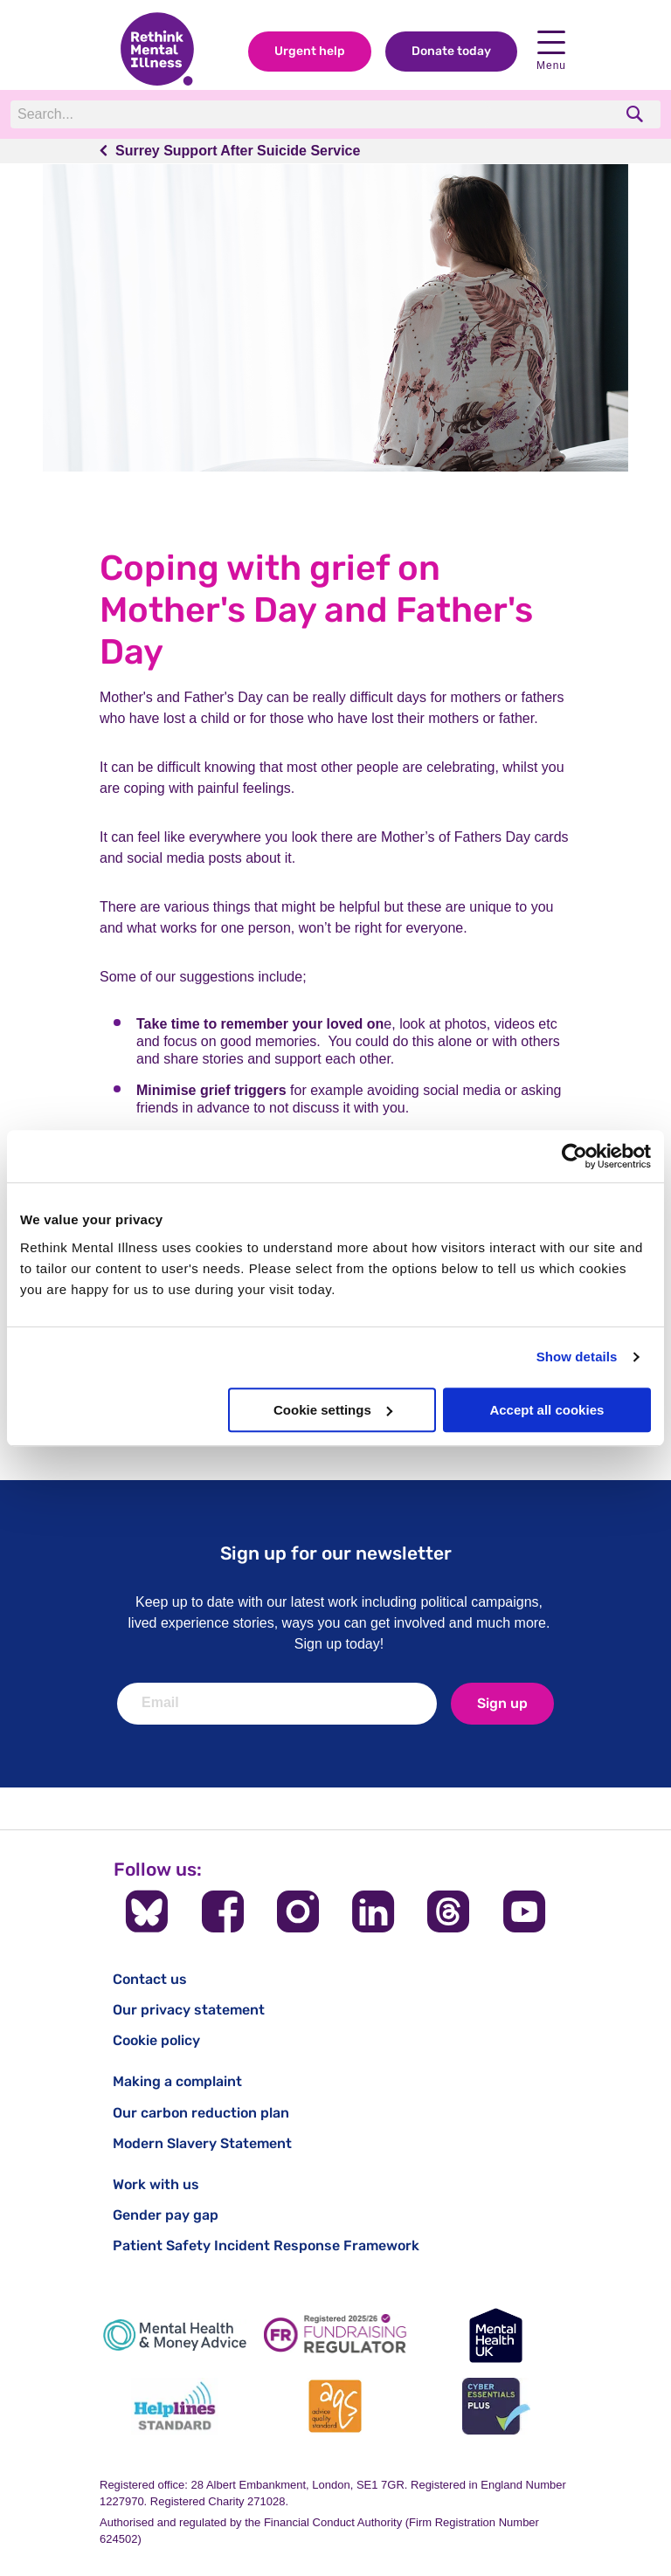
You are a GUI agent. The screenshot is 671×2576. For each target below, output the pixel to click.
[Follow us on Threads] (448, 1911)
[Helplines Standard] (174, 2406)
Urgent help (309, 51)
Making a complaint (177, 2081)
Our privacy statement (189, 2009)
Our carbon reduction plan (201, 2112)
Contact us (150, 1979)
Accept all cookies (546, 1409)
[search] (636, 114)
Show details (577, 1356)
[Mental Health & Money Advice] (174, 2335)
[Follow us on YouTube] (524, 1911)
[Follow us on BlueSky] (147, 1911)
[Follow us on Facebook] (223, 1911)
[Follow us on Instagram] (298, 1911)
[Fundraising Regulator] (335, 2335)
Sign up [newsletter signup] (502, 1703)
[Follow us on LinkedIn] (373, 1911)
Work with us (156, 2184)
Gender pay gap (165, 2215)
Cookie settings (332, 1409)
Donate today (451, 51)
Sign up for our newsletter (336, 1553)
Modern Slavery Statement (202, 2143)
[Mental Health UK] (496, 2335)
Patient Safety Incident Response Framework (266, 2245)
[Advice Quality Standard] (335, 2406)
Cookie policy (156, 2040)
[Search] (250, 114)
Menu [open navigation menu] (551, 51)
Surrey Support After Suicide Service (237, 150)
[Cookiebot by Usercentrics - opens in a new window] (574, 1156)
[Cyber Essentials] (496, 2406)
